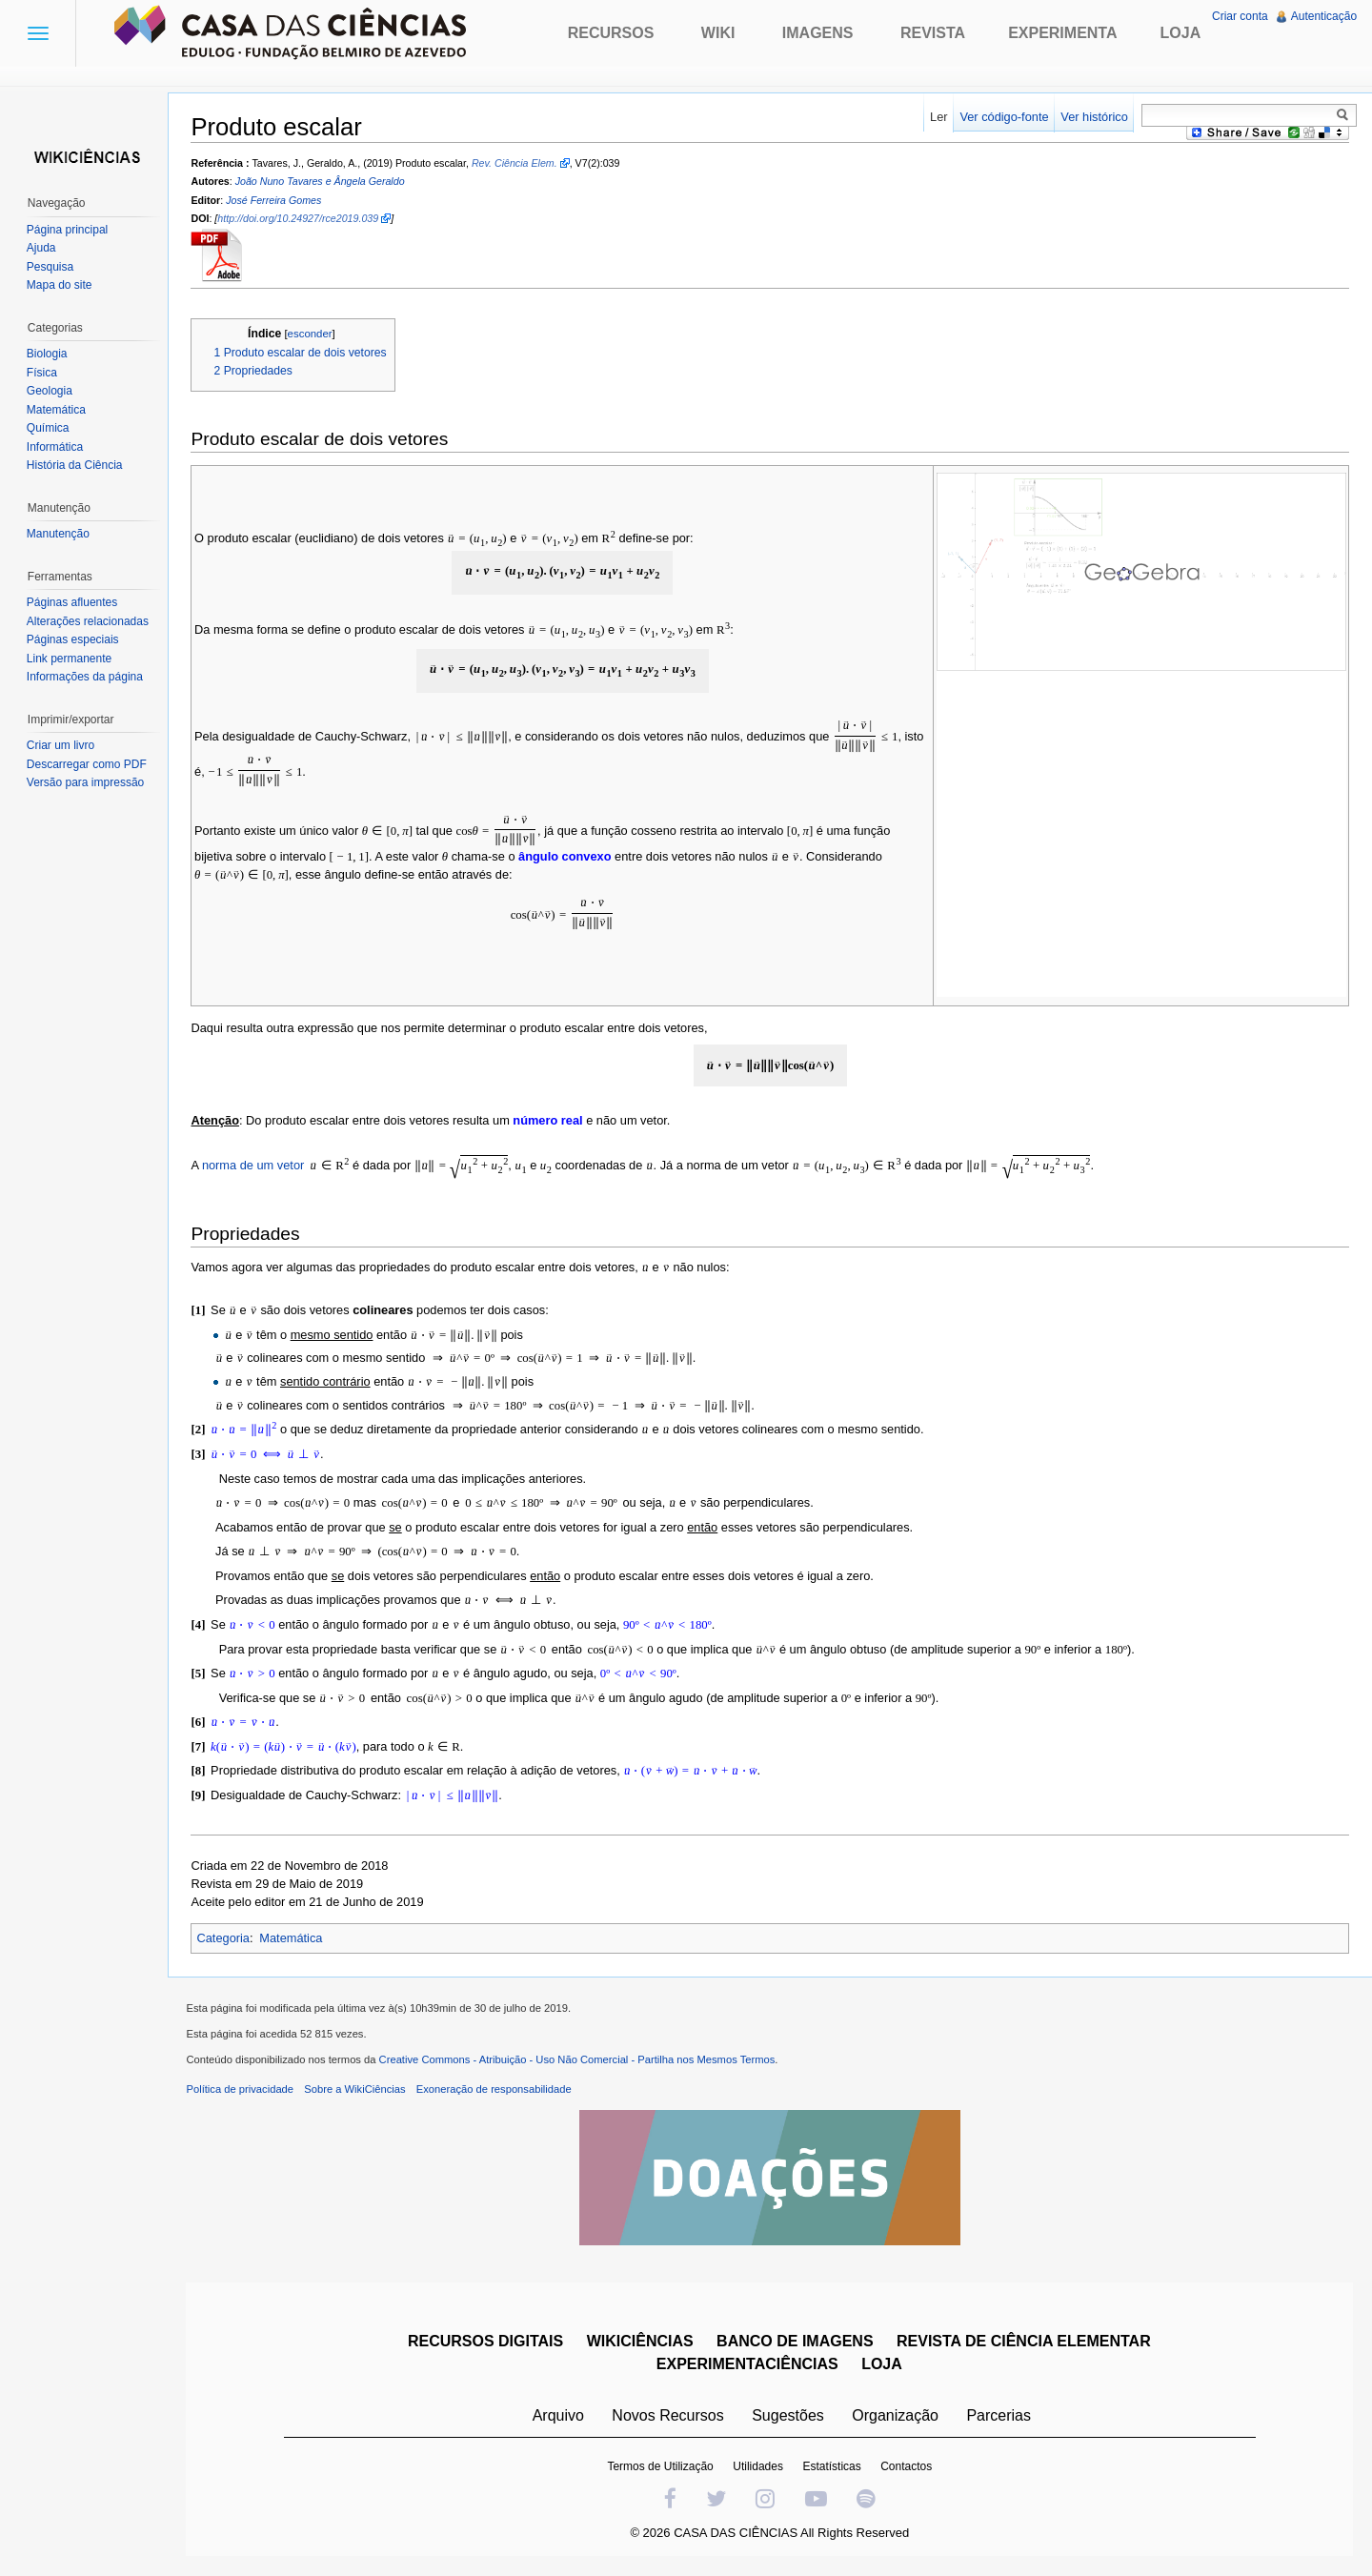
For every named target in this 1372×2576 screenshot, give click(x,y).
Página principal (67, 229)
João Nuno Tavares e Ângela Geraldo (320, 182)
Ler (939, 117)
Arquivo (558, 2415)
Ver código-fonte (1003, 117)
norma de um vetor (253, 1165)
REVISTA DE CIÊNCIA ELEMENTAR (1024, 2341)
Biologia (47, 353)
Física (42, 372)
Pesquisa (50, 267)
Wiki (718, 33)
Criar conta (1240, 16)
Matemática (291, 1938)
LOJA (881, 2364)
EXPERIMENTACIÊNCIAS (747, 2364)
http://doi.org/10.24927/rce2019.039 (298, 218)
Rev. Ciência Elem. (514, 163)
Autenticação (1324, 16)
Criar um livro (60, 745)
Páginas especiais (73, 639)
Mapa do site (59, 285)
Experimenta (1062, 33)
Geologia (49, 390)
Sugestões (788, 2415)
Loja (1180, 33)
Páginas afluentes (72, 602)
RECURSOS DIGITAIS (485, 2341)
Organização (895, 2415)
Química (48, 428)
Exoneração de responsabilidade (494, 2089)
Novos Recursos (668, 2415)
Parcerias (999, 2415)
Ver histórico (1093, 117)
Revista (932, 33)
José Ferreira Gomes (274, 200)
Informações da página (85, 676)
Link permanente (69, 658)
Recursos (611, 33)
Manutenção (58, 533)
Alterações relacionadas (88, 621)
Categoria (224, 1938)
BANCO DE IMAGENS (794, 2341)
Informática (55, 447)
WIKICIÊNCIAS (640, 2341)
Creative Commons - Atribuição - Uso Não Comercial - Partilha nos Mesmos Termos (577, 2059)
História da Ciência (75, 465)
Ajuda (41, 247)
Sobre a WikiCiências (355, 2089)
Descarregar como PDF (87, 764)
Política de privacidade (240, 2089)
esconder (310, 333)
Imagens (818, 33)
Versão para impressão (85, 782)
